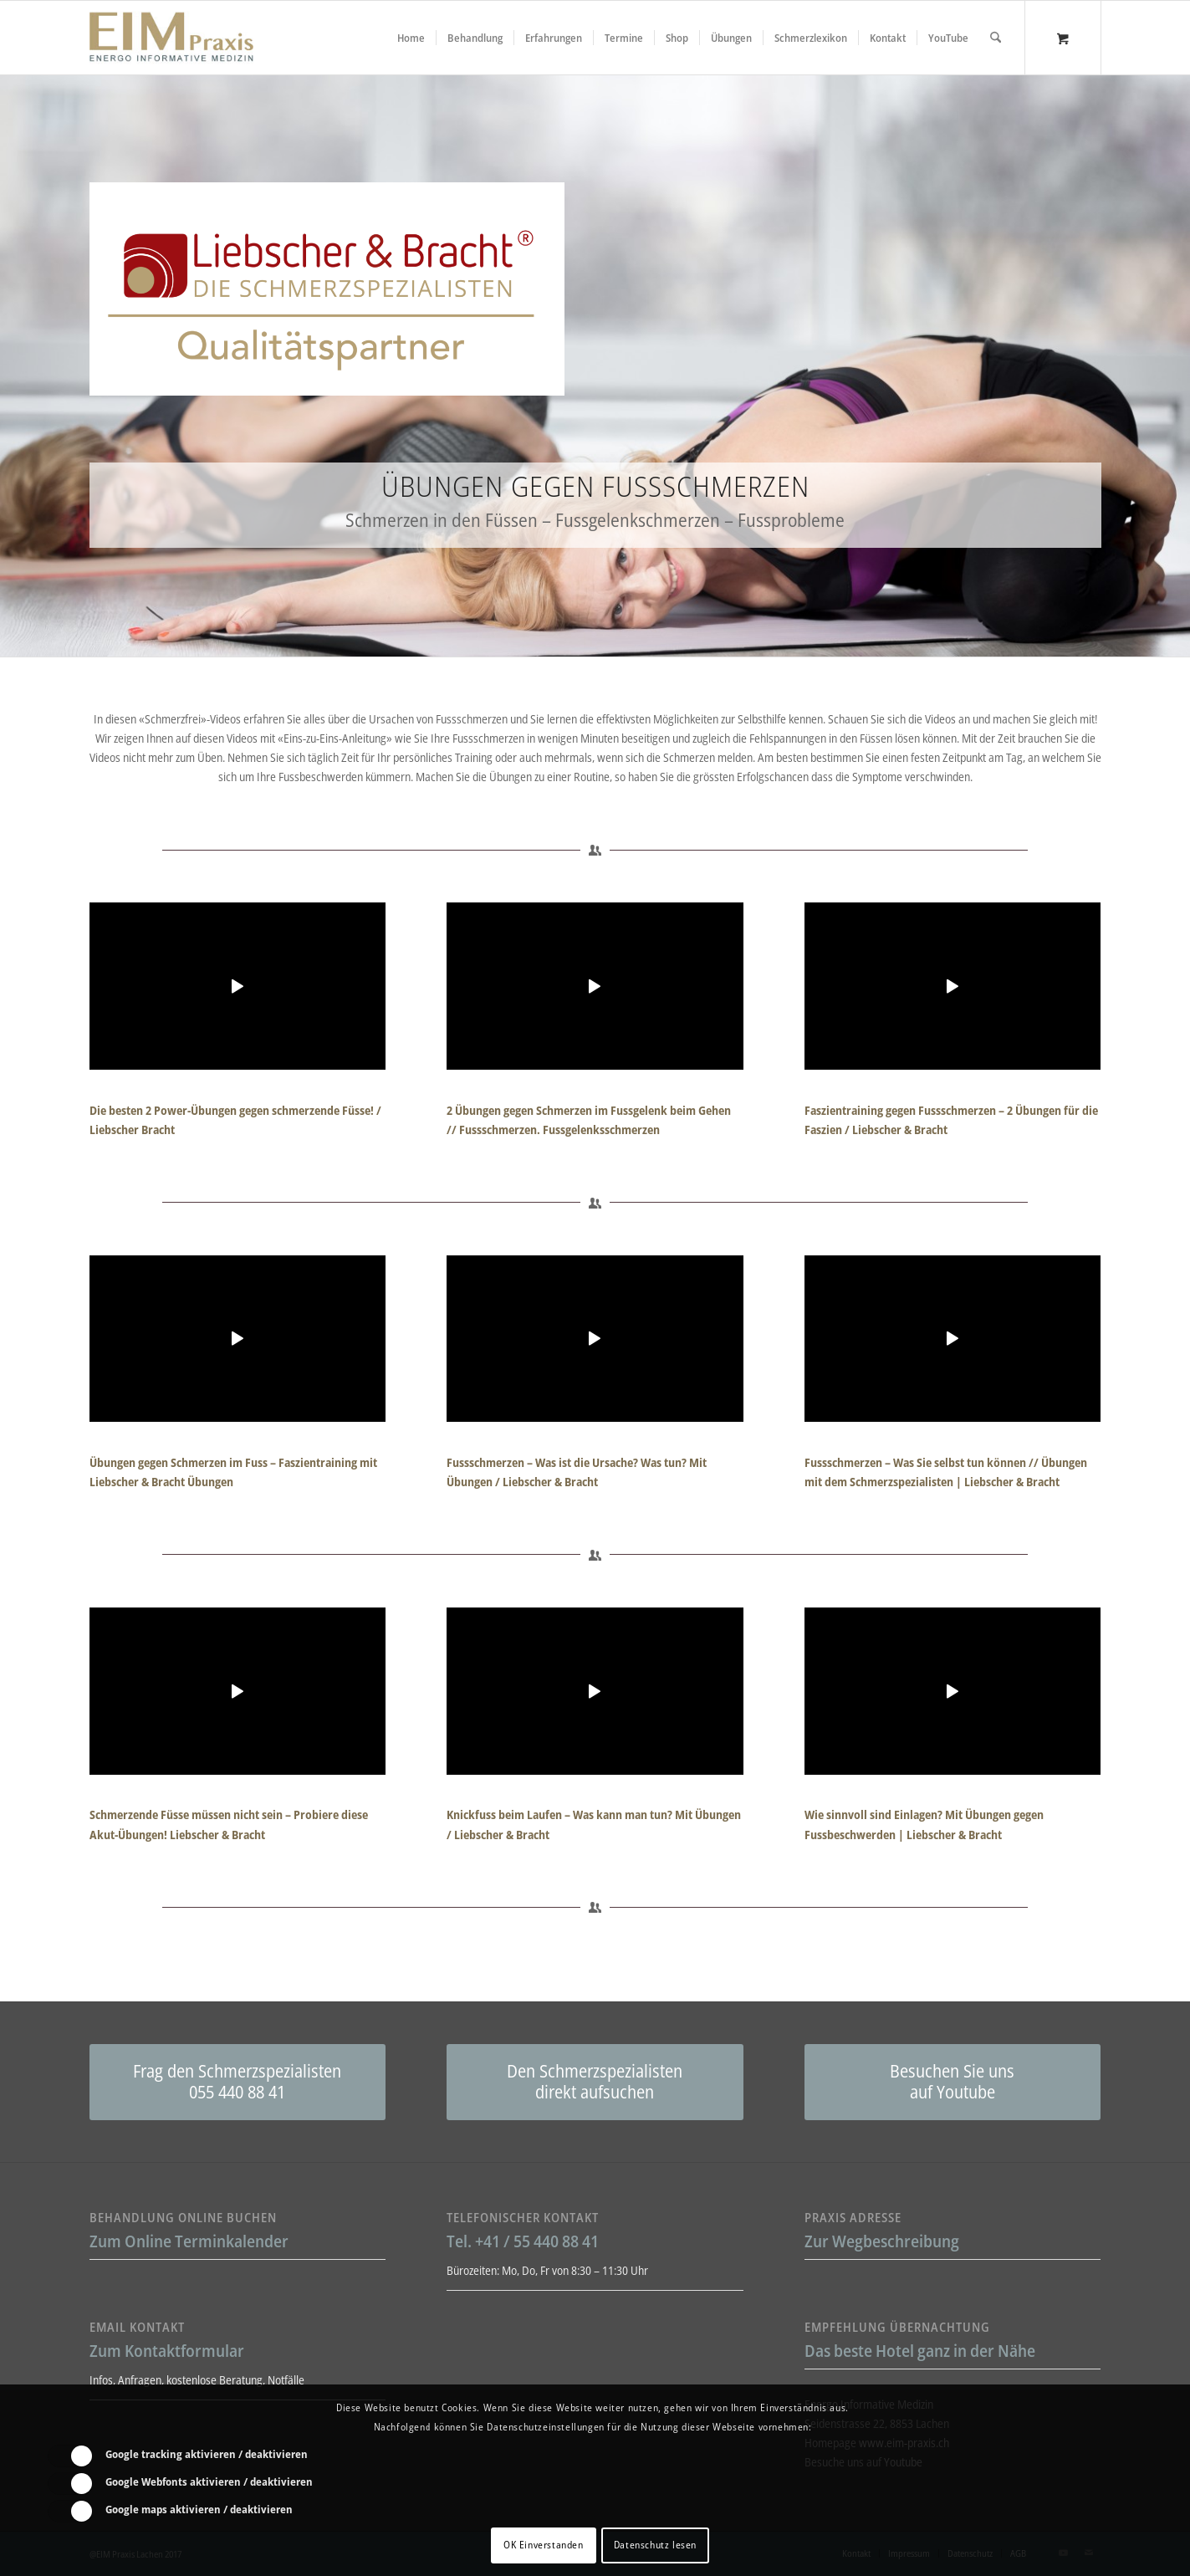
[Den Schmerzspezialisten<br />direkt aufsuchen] (595, 2081)
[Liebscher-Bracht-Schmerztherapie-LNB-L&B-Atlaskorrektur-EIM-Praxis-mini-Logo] (171, 37)
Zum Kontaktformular (166, 2350)
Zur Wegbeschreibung (881, 2241)
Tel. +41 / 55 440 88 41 (523, 2241)
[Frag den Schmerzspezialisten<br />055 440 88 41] (237, 2081)
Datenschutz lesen (655, 2545)
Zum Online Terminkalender (189, 2241)
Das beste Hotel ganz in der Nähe (919, 2350)
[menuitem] (411, 37)
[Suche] (995, 37)
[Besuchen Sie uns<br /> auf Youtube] (952, 2081)
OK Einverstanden (543, 2545)
